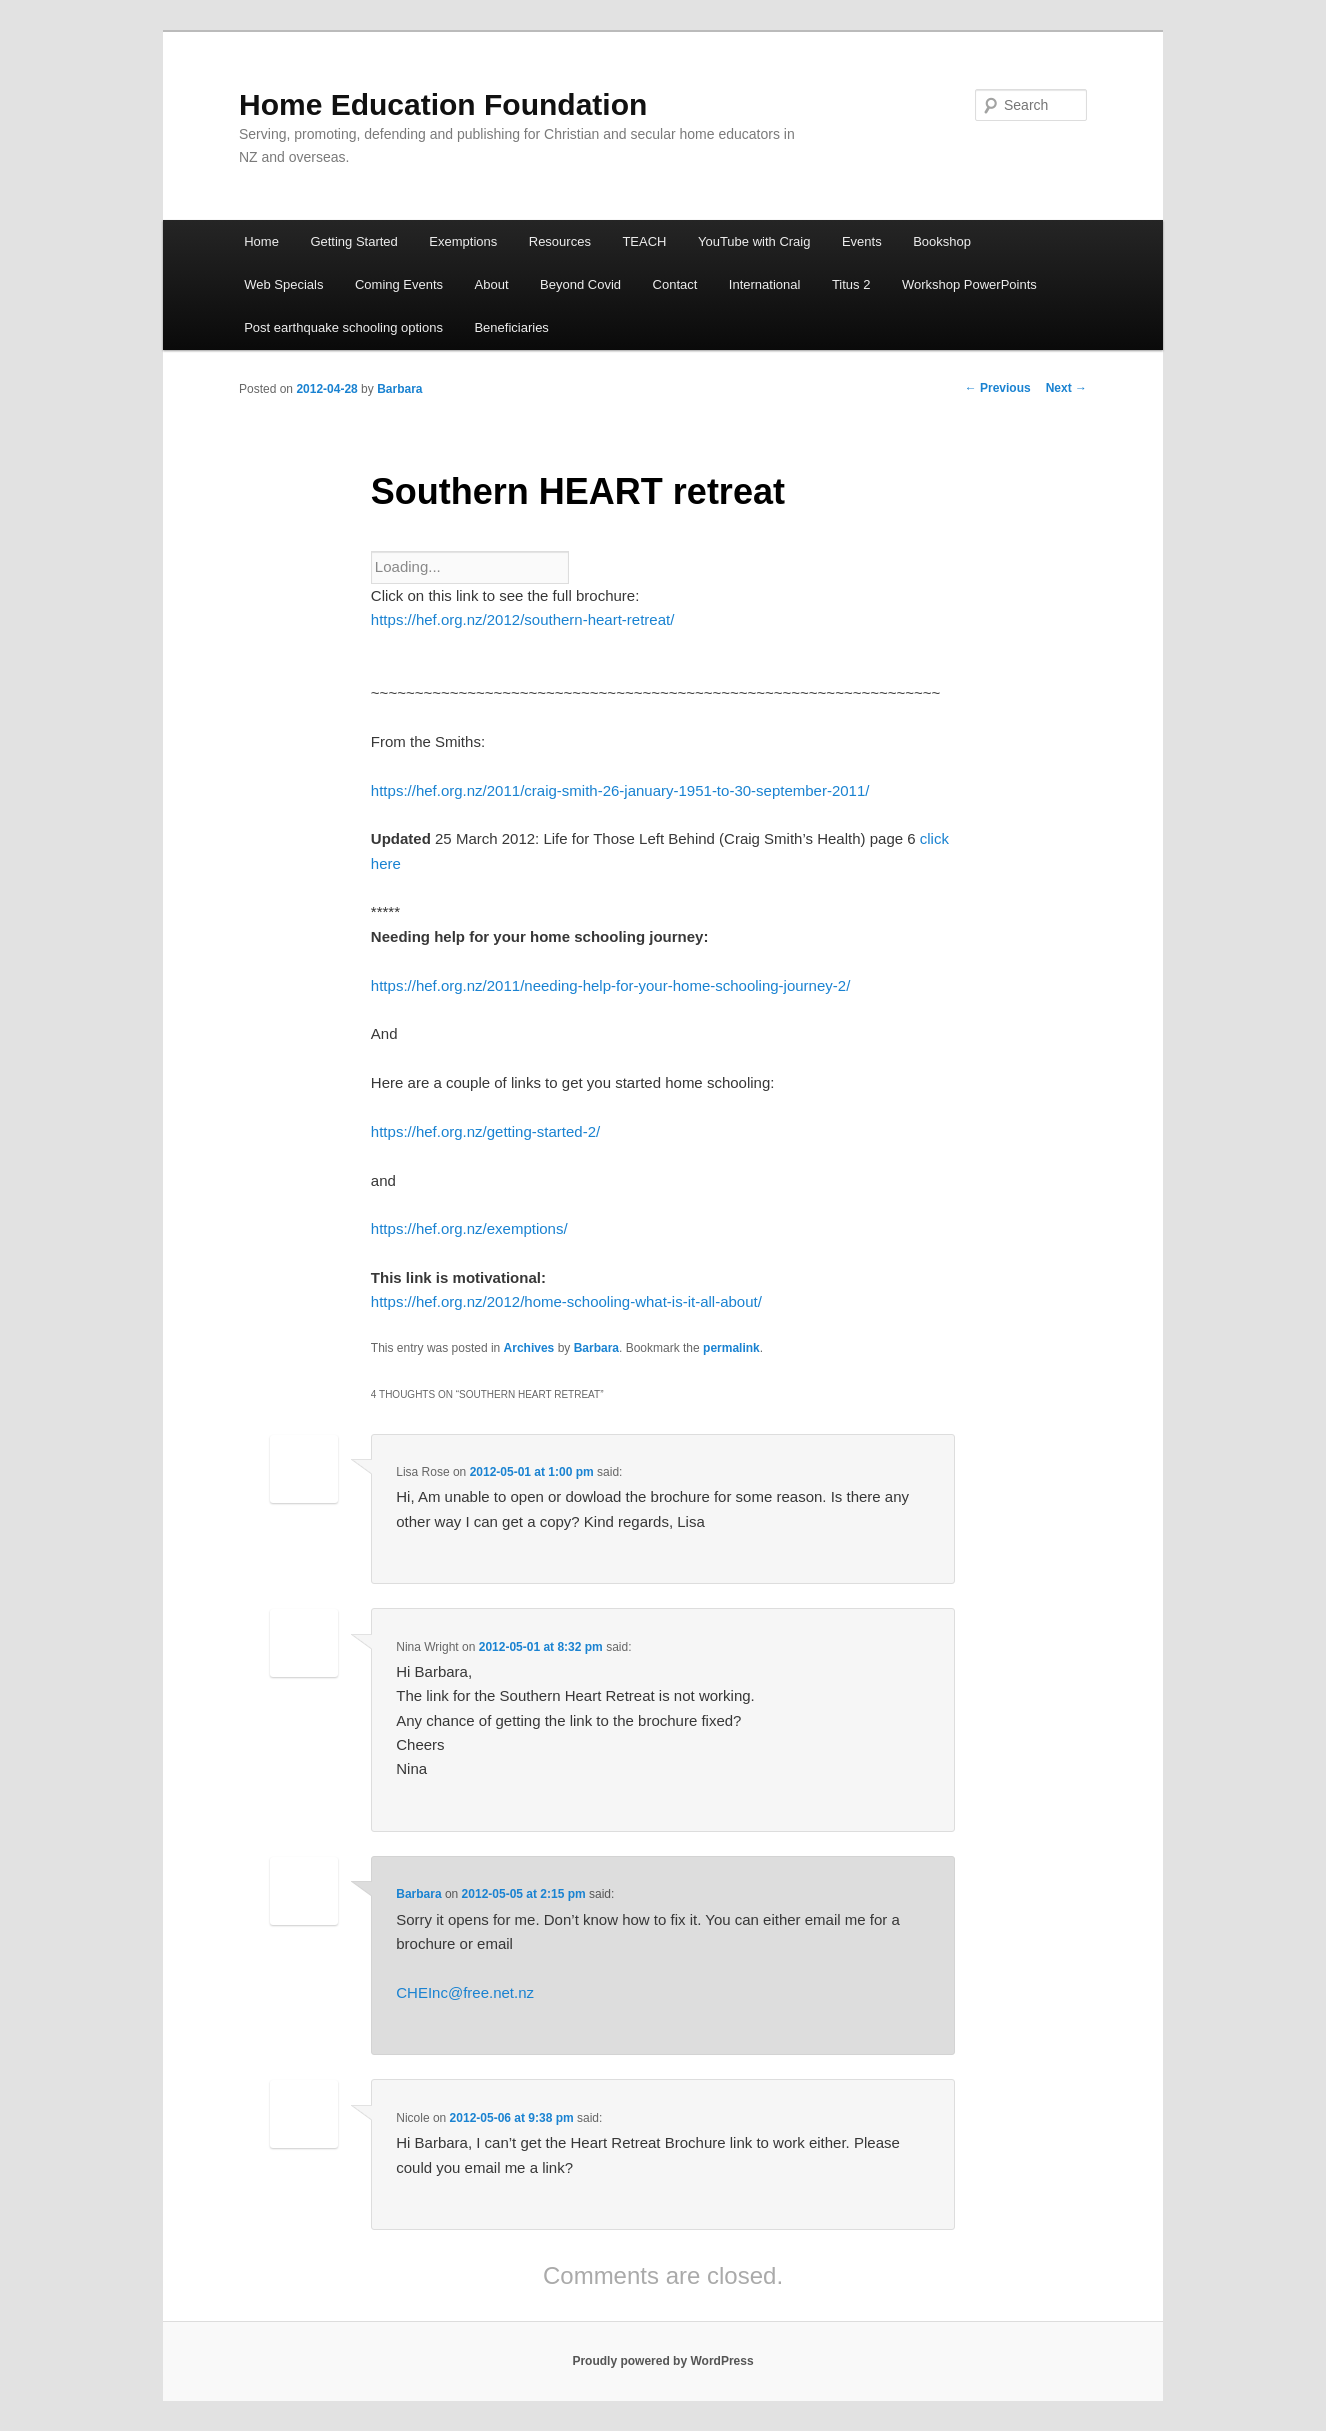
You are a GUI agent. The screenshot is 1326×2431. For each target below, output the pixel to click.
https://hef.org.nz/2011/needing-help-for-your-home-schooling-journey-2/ (610, 985)
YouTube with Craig (754, 241)
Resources (560, 241)
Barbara (399, 389)
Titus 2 (851, 284)
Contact (675, 284)
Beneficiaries (511, 327)
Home (261, 241)
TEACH (644, 241)
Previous (998, 388)
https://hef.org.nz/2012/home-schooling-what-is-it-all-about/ (566, 1301)
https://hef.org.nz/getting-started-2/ (485, 1131)
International (765, 284)
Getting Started (353, 241)
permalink (731, 1348)
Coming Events (399, 284)
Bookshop (942, 241)
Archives (529, 1348)
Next (1066, 388)
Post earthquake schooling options (343, 327)
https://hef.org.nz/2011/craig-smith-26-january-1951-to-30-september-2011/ (620, 790)
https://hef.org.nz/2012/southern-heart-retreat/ (523, 619)
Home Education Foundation (443, 104)
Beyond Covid (580, 284)
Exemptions (463, 241)
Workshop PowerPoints (969, 284)
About (492, 284)
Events (862, 241)
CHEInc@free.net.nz (465, 1992)
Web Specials (283, 284)
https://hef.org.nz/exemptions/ (469, 1228)
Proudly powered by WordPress (662, 2361)
